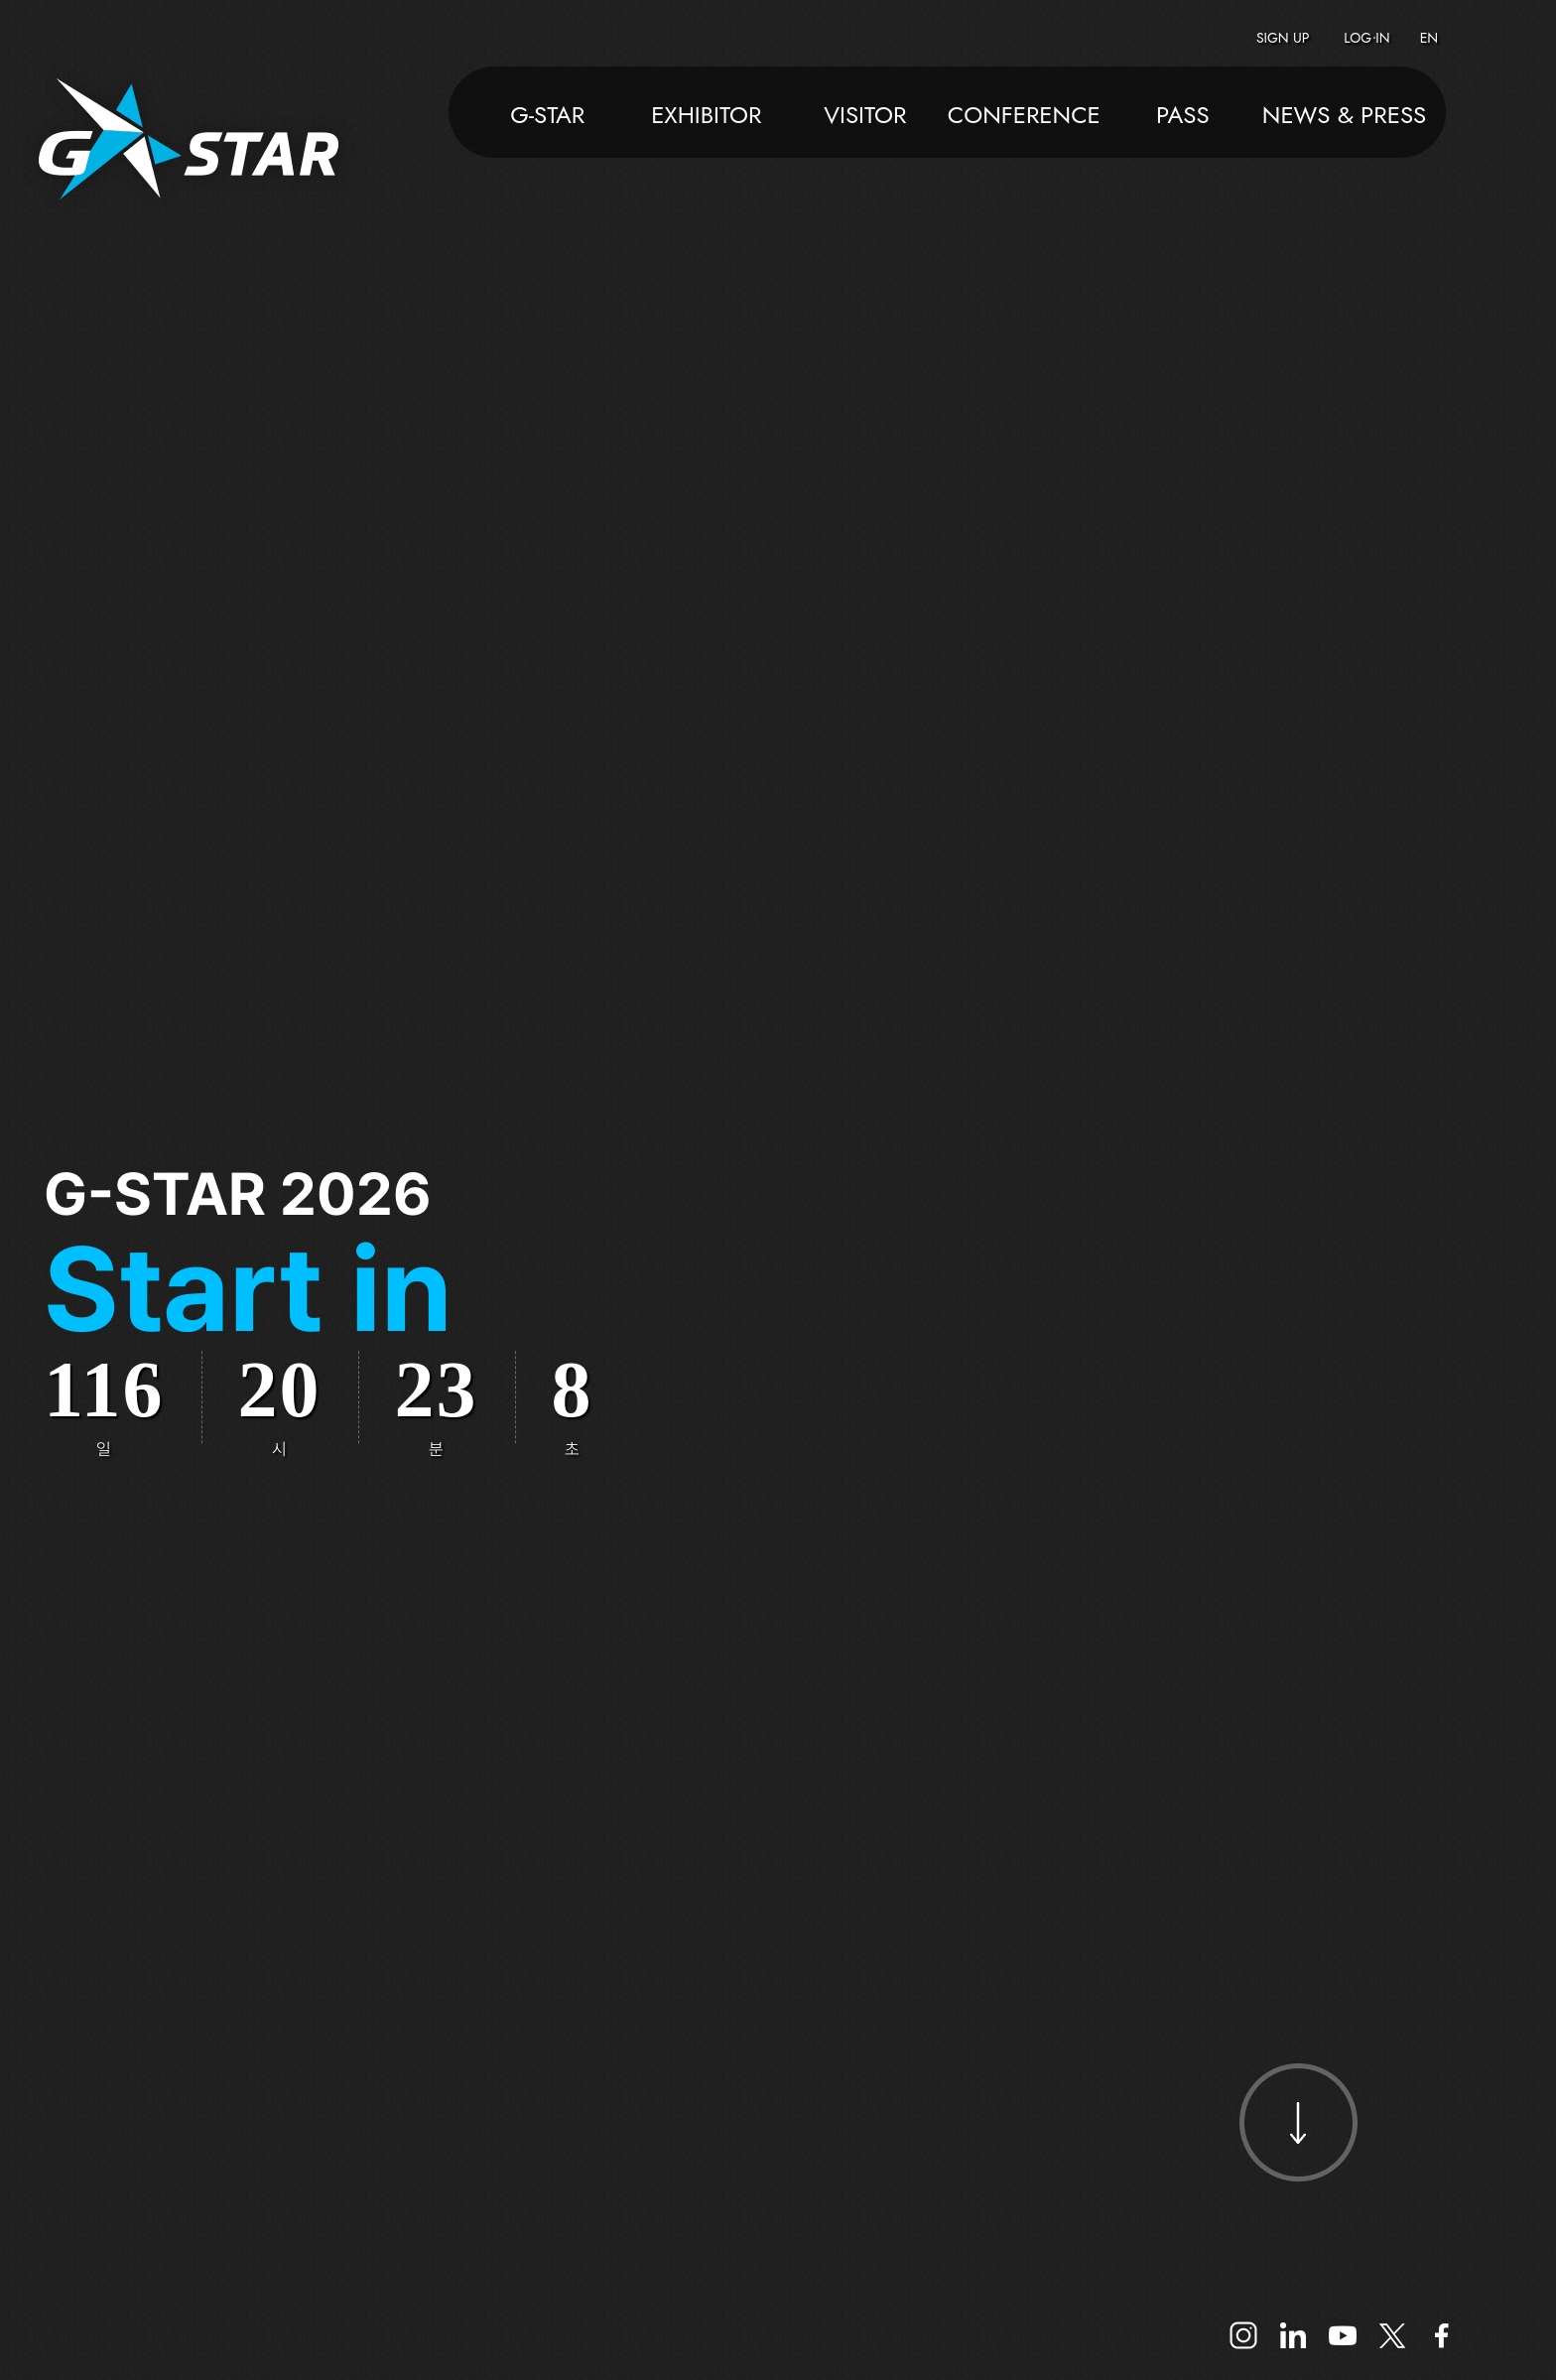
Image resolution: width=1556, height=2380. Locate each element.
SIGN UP (1282, 38)
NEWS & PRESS (1344, 116)
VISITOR (865, 116)
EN (1429, 38)
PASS (1183, 116)
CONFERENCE (1024, 116)
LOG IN (1366, 38)
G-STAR (547, 116)
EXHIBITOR (706, 116)
